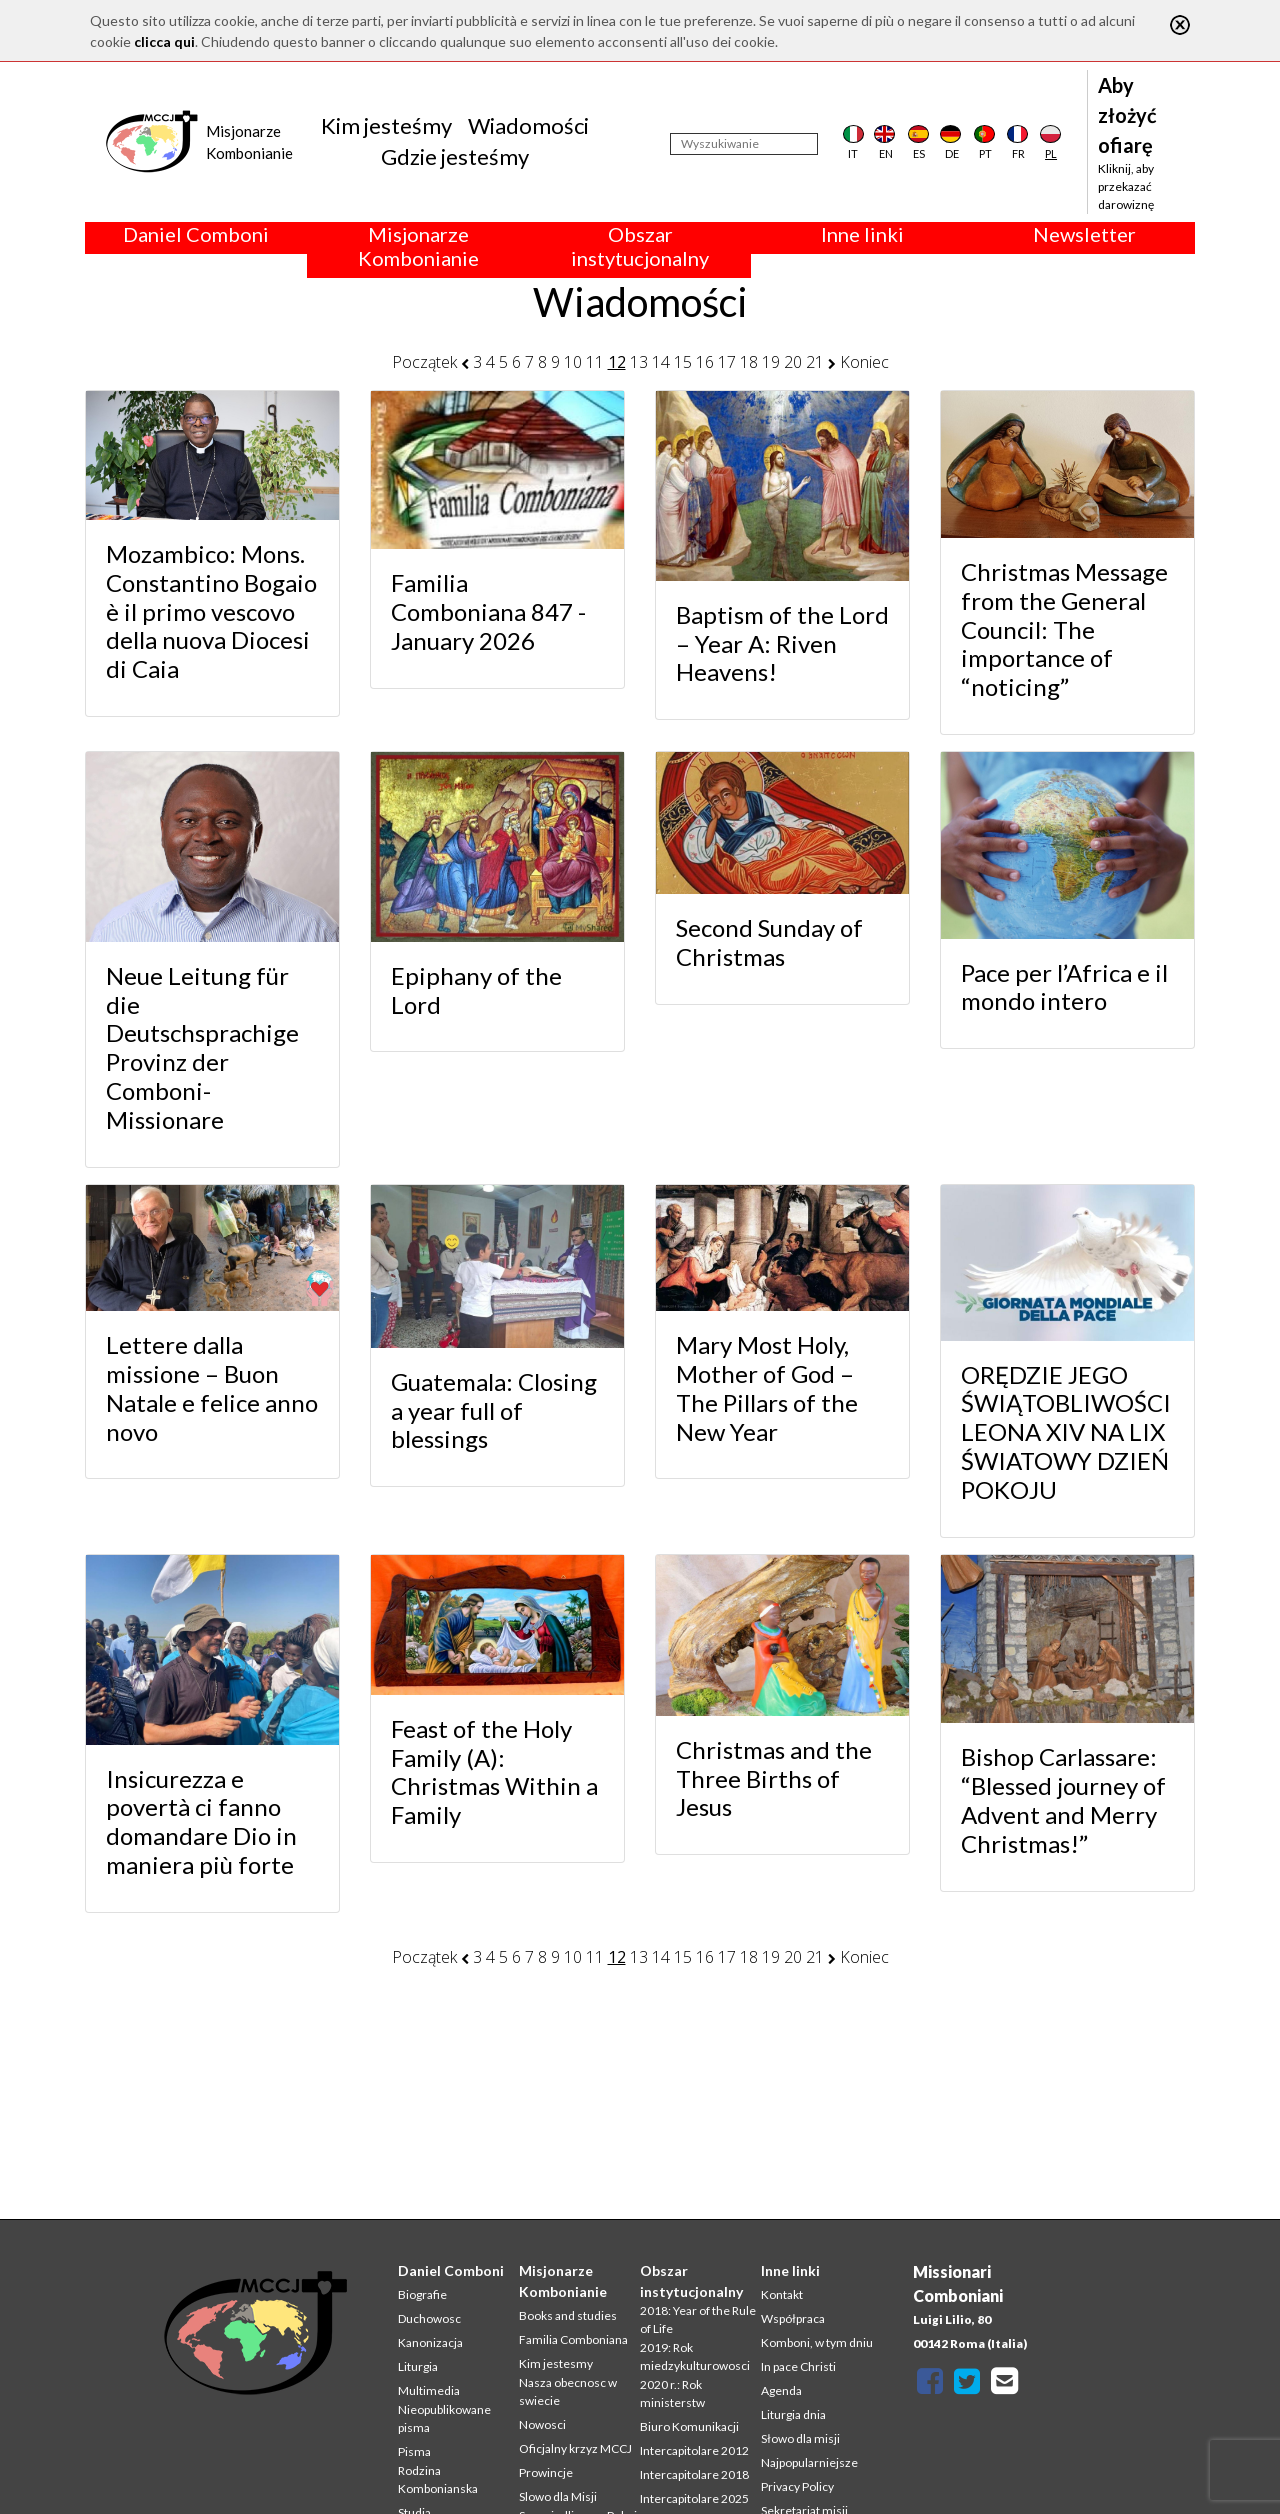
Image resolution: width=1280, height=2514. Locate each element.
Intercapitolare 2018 (694, 2474)
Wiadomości (528, 125)
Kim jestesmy (556, 2363)
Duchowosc (429, 2318)
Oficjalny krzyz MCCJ (575, 2448)
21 (815, 362)
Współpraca (793, 2318)
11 (595, 362)
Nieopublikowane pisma (444, 2418)
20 (793, 362)
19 (771, 362)
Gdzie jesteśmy (455, 156)
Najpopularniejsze (809, 2462)
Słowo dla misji (800, 2438)
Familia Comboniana (573, 2339)
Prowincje (546, 2472)
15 (683, 362)
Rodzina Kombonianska (438, 2479)
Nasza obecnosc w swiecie (568, 2391)
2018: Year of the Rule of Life (698, 2319)
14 (661, 362)
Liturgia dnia (793, 2414)
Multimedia (429, 2390)
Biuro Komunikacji (689, 2426)
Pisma (414, 2451)
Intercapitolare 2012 (694, 2450)
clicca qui (164, 41)
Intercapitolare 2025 (694, 2498)
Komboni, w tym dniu (817, 2342)
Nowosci (542, 2424)
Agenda (781, 2390)
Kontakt (782, 2294)
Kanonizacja (430, 2342)
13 (639, 362)
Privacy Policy (797, 2486)
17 (727, 362)
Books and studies (568, 2315)
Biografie (422, 2294)
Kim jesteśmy (386, 125)
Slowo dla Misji (558, 2496)
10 (573, 362)
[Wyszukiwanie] (744, 144)
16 (705, 362)
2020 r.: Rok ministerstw (672, 2393)
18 (749, 362)
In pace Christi (798, 2366)
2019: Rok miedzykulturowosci (695, 2356)
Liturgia (418, 2366)
